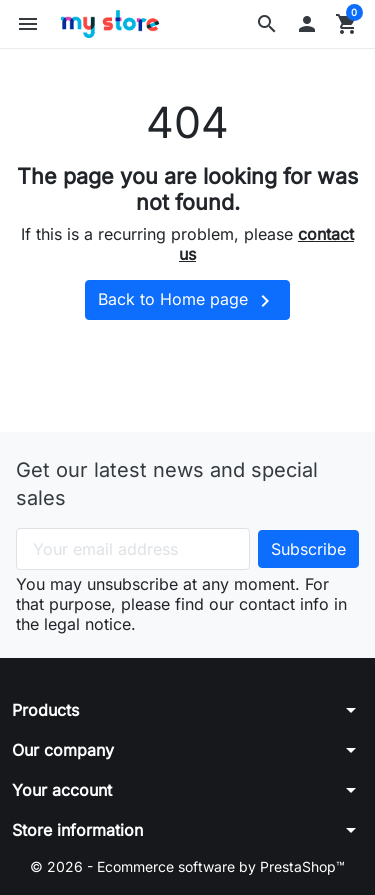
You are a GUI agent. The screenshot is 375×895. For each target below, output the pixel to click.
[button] (267, 24)
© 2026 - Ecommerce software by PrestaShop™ (187, 866)
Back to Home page (187, 301)
